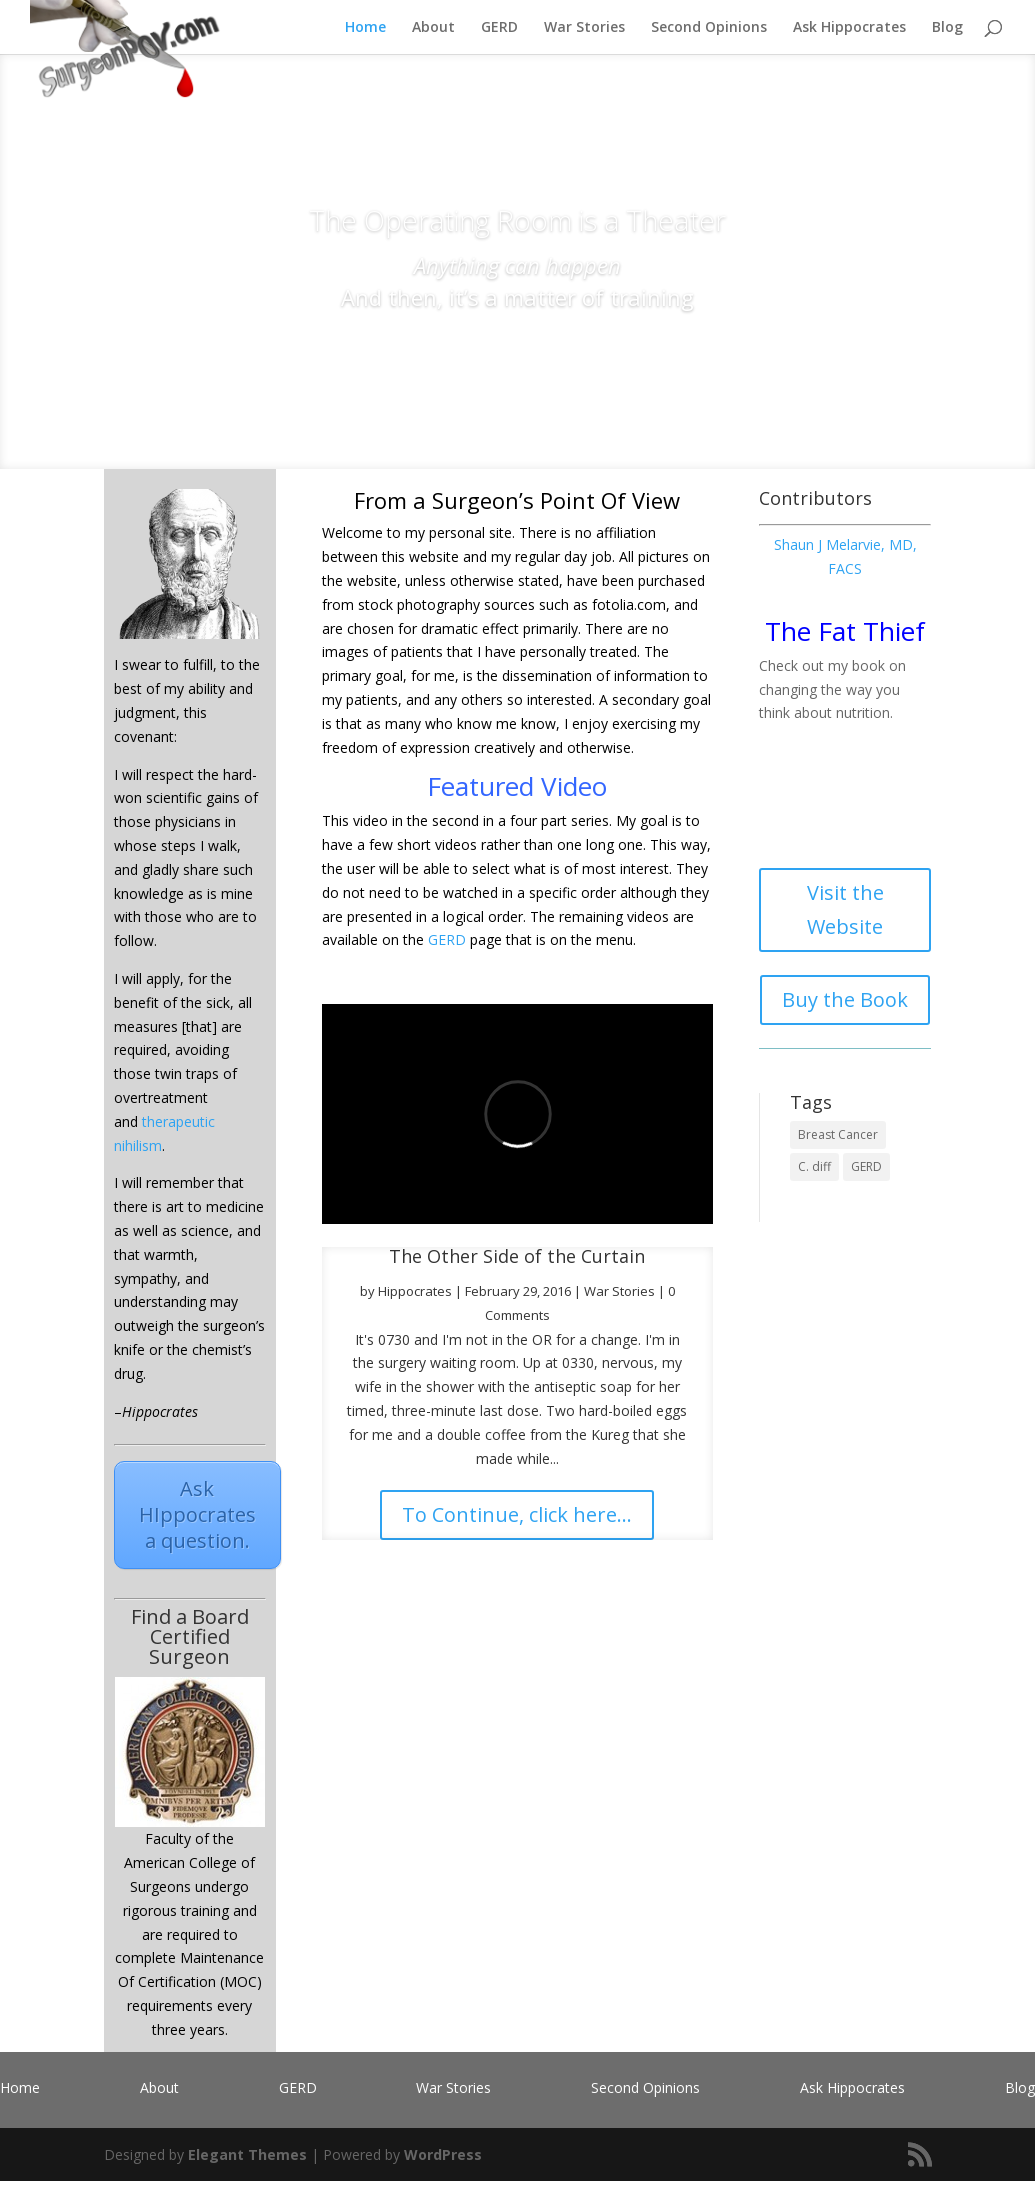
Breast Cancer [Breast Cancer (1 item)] (838, 1134)
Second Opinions (709, 28)
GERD (499, 28)
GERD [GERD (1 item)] (866, 1166)
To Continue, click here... (517, 1514)
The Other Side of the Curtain (517, 1256)
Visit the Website (845, 909)
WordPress (443, 2154)
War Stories (584, 28)
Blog (947, 28)
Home (365, 28)
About (433, 28)
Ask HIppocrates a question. (197, 1514)
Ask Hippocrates (849, 28)
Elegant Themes (247, 2154)
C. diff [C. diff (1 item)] (814, 1166)
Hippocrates (415, 1291)
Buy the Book (845, 999)
